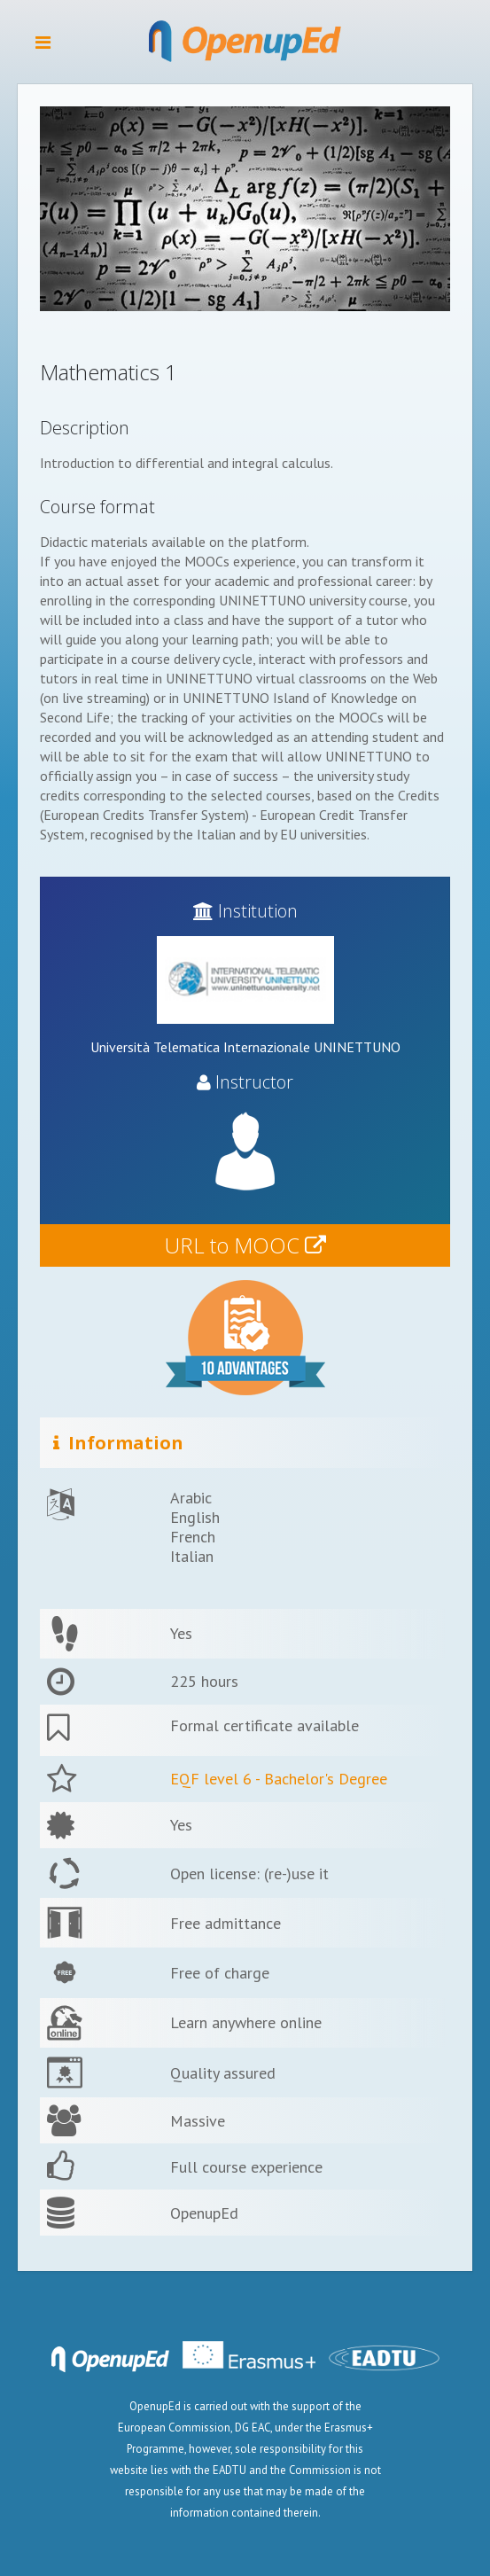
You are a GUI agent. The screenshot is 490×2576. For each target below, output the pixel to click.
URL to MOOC (245, 1245)
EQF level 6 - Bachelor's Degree (278, 1778)
